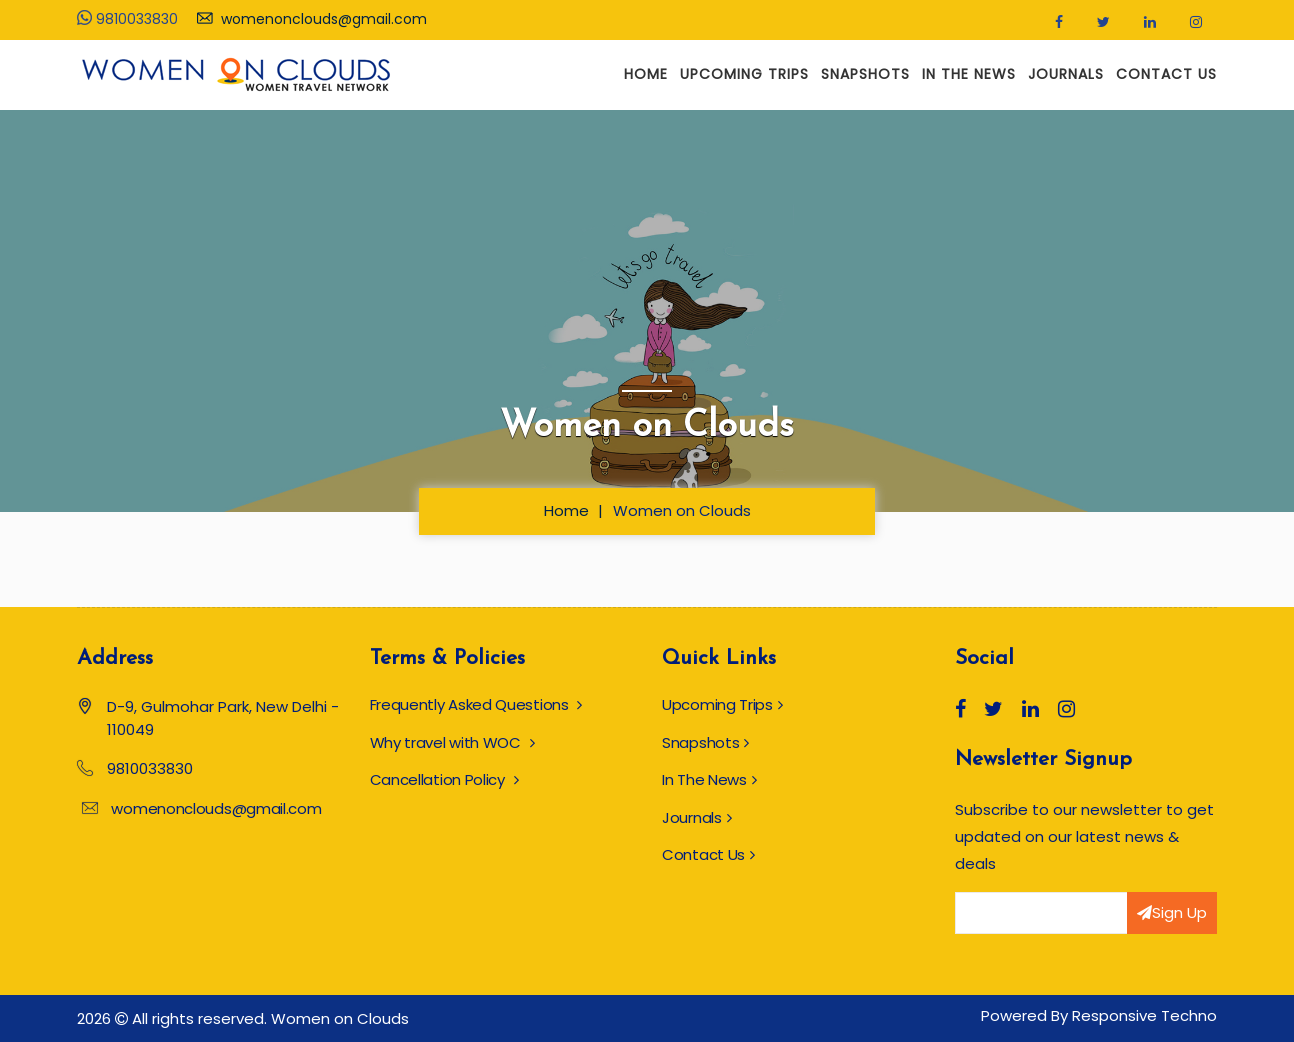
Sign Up (1172, 912)
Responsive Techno (1144, 1015)
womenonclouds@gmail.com (312, 19)
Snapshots (865, 74)
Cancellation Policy (444, 779)
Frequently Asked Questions (476, 704)
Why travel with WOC (452, 742)
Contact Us (1166, 74)
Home (646, 74)
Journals (1066, 74)
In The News (969, 74)
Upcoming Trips (744, 74)
